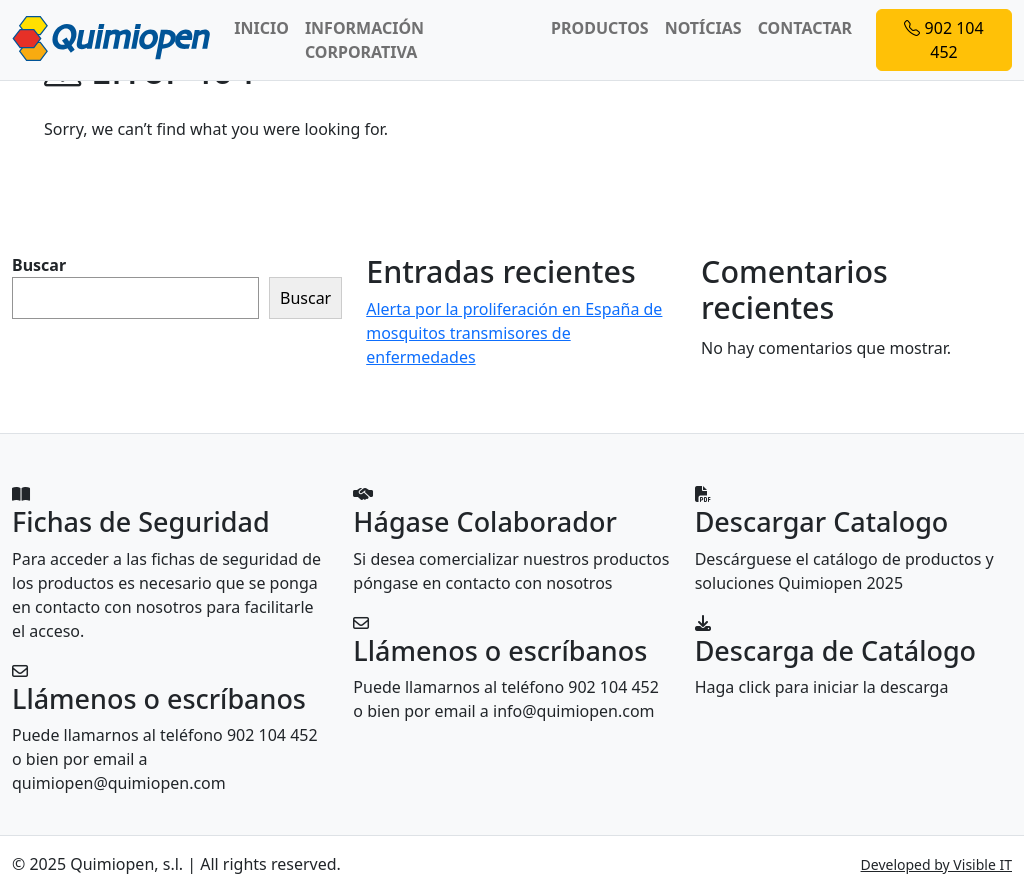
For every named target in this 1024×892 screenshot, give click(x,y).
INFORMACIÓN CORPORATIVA (364, 40)
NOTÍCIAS (703, 28)
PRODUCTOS (600, 28)
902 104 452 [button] (943, 40)
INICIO (261, 28)
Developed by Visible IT (936, 864)
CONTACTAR (805, 28)
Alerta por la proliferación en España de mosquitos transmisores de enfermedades (514, 333)
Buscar (39, 265)
